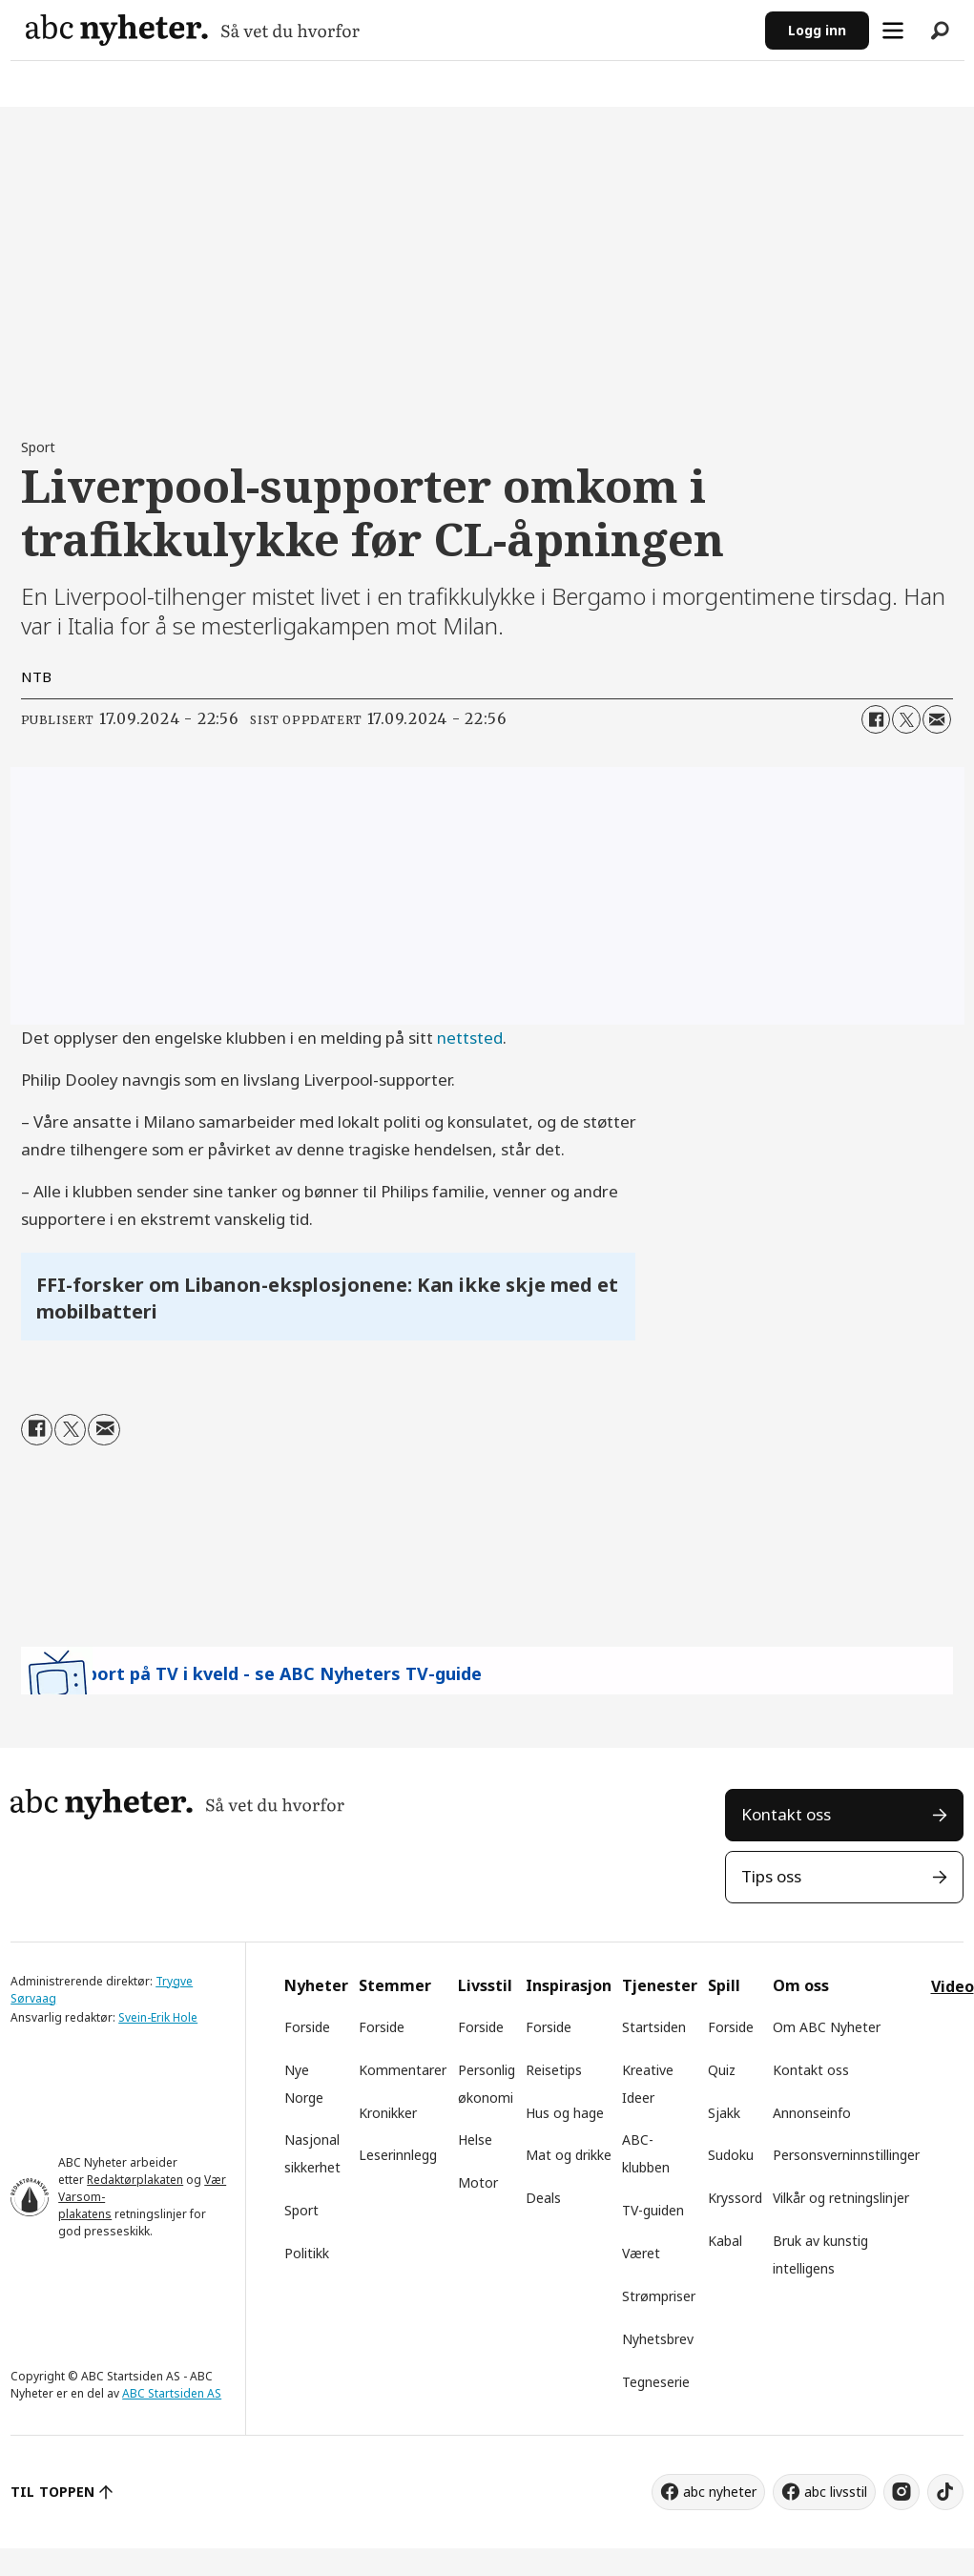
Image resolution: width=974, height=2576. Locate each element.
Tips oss (771, 1876)
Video (952, 1986)
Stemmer (395, 1985)
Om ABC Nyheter (827, 2027)
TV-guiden (653, 2210)
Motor (478, 2182)
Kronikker (388, 2113)
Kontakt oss (786, 1814)
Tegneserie (656, 2382)
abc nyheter (719, 2492)
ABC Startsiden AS (171, 2393)
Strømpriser (658, 2296)
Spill (724, 1985)
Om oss (801, 1985)
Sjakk (724, 2113)
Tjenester (659, 1985)
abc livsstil (835, 2492)
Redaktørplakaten (135, 2179)
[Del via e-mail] (936, 719)
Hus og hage (565, 2113)
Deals (543, 2198)
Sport (301, 2210)
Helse (475, 2139)
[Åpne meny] (893, 30)
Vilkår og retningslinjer (841, 2198)
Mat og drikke (568, 2155)
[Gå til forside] (193, 30)
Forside (307, 2027)
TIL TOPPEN (52, 2492)
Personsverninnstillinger (846, 2155)
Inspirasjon (568, 1985)
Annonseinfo (812, 2113)
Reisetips (554, 2070)
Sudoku (731, 2155)
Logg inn (817, 30)
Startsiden (654, 2027)
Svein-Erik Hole (157, 2017)
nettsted (470, 1038)
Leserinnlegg (398, 2155)
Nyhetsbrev (658, 2339)
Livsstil (485, 1985)
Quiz (722, 2070)
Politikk (306, 2253)
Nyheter (316, 1985)
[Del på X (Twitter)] (906, 719)
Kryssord (735, 2198)
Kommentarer (402, 2070)
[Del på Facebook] (875, 719)
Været (641, 2253)
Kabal (725, 2241)
